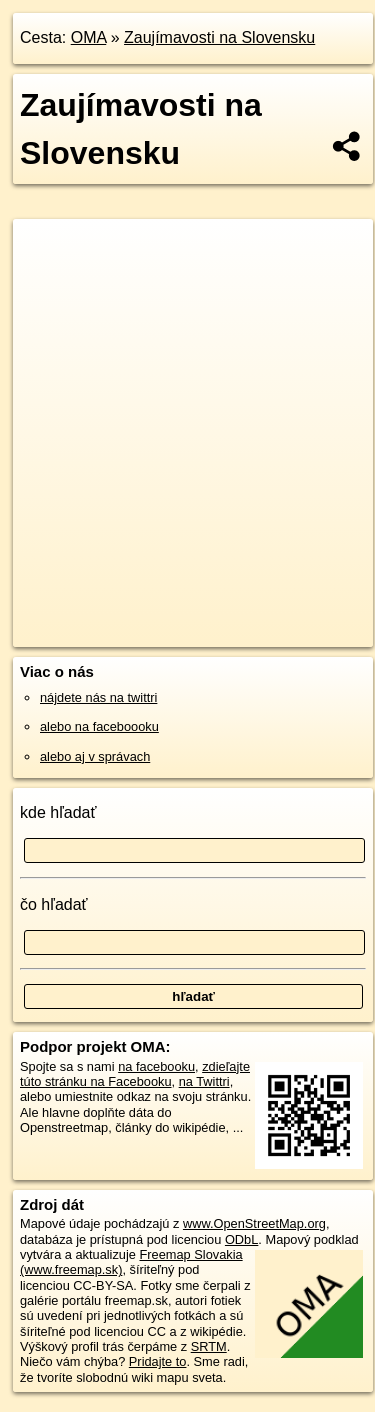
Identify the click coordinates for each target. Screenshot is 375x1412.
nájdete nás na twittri (98, 697)
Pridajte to (158, 1361)
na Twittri (204, 1081)
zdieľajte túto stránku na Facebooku (135, 1074)
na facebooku (156, 1066)
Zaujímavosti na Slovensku (219, 37)
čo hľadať (54, 904)
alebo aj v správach (95, 756)
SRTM (209, 1346)
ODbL (241, 1239)
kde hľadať (58, 812)
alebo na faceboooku (99, 726)
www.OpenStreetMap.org (254, 1223)
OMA (89, 37)
